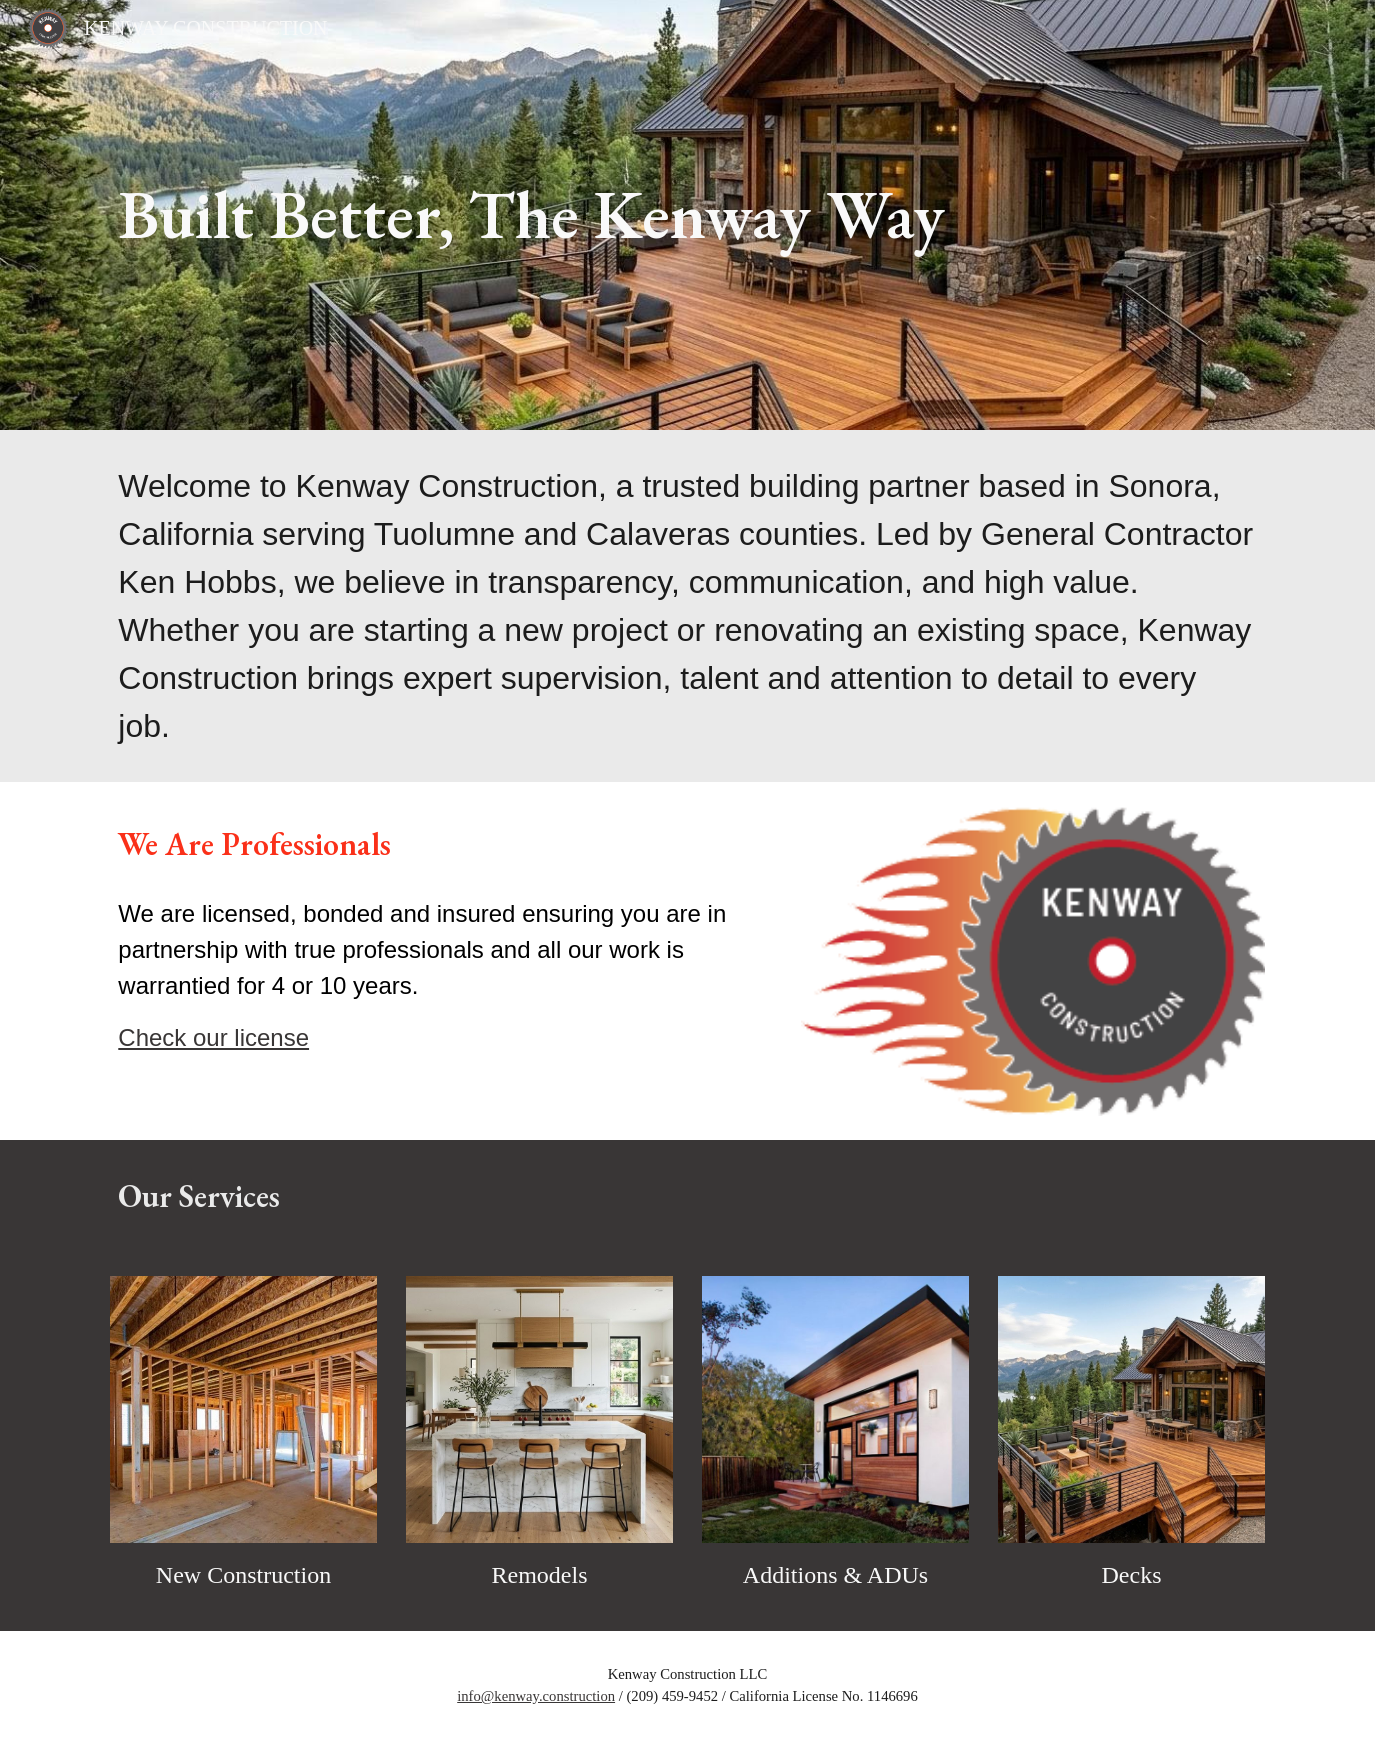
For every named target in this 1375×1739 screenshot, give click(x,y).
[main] (687, 215)
